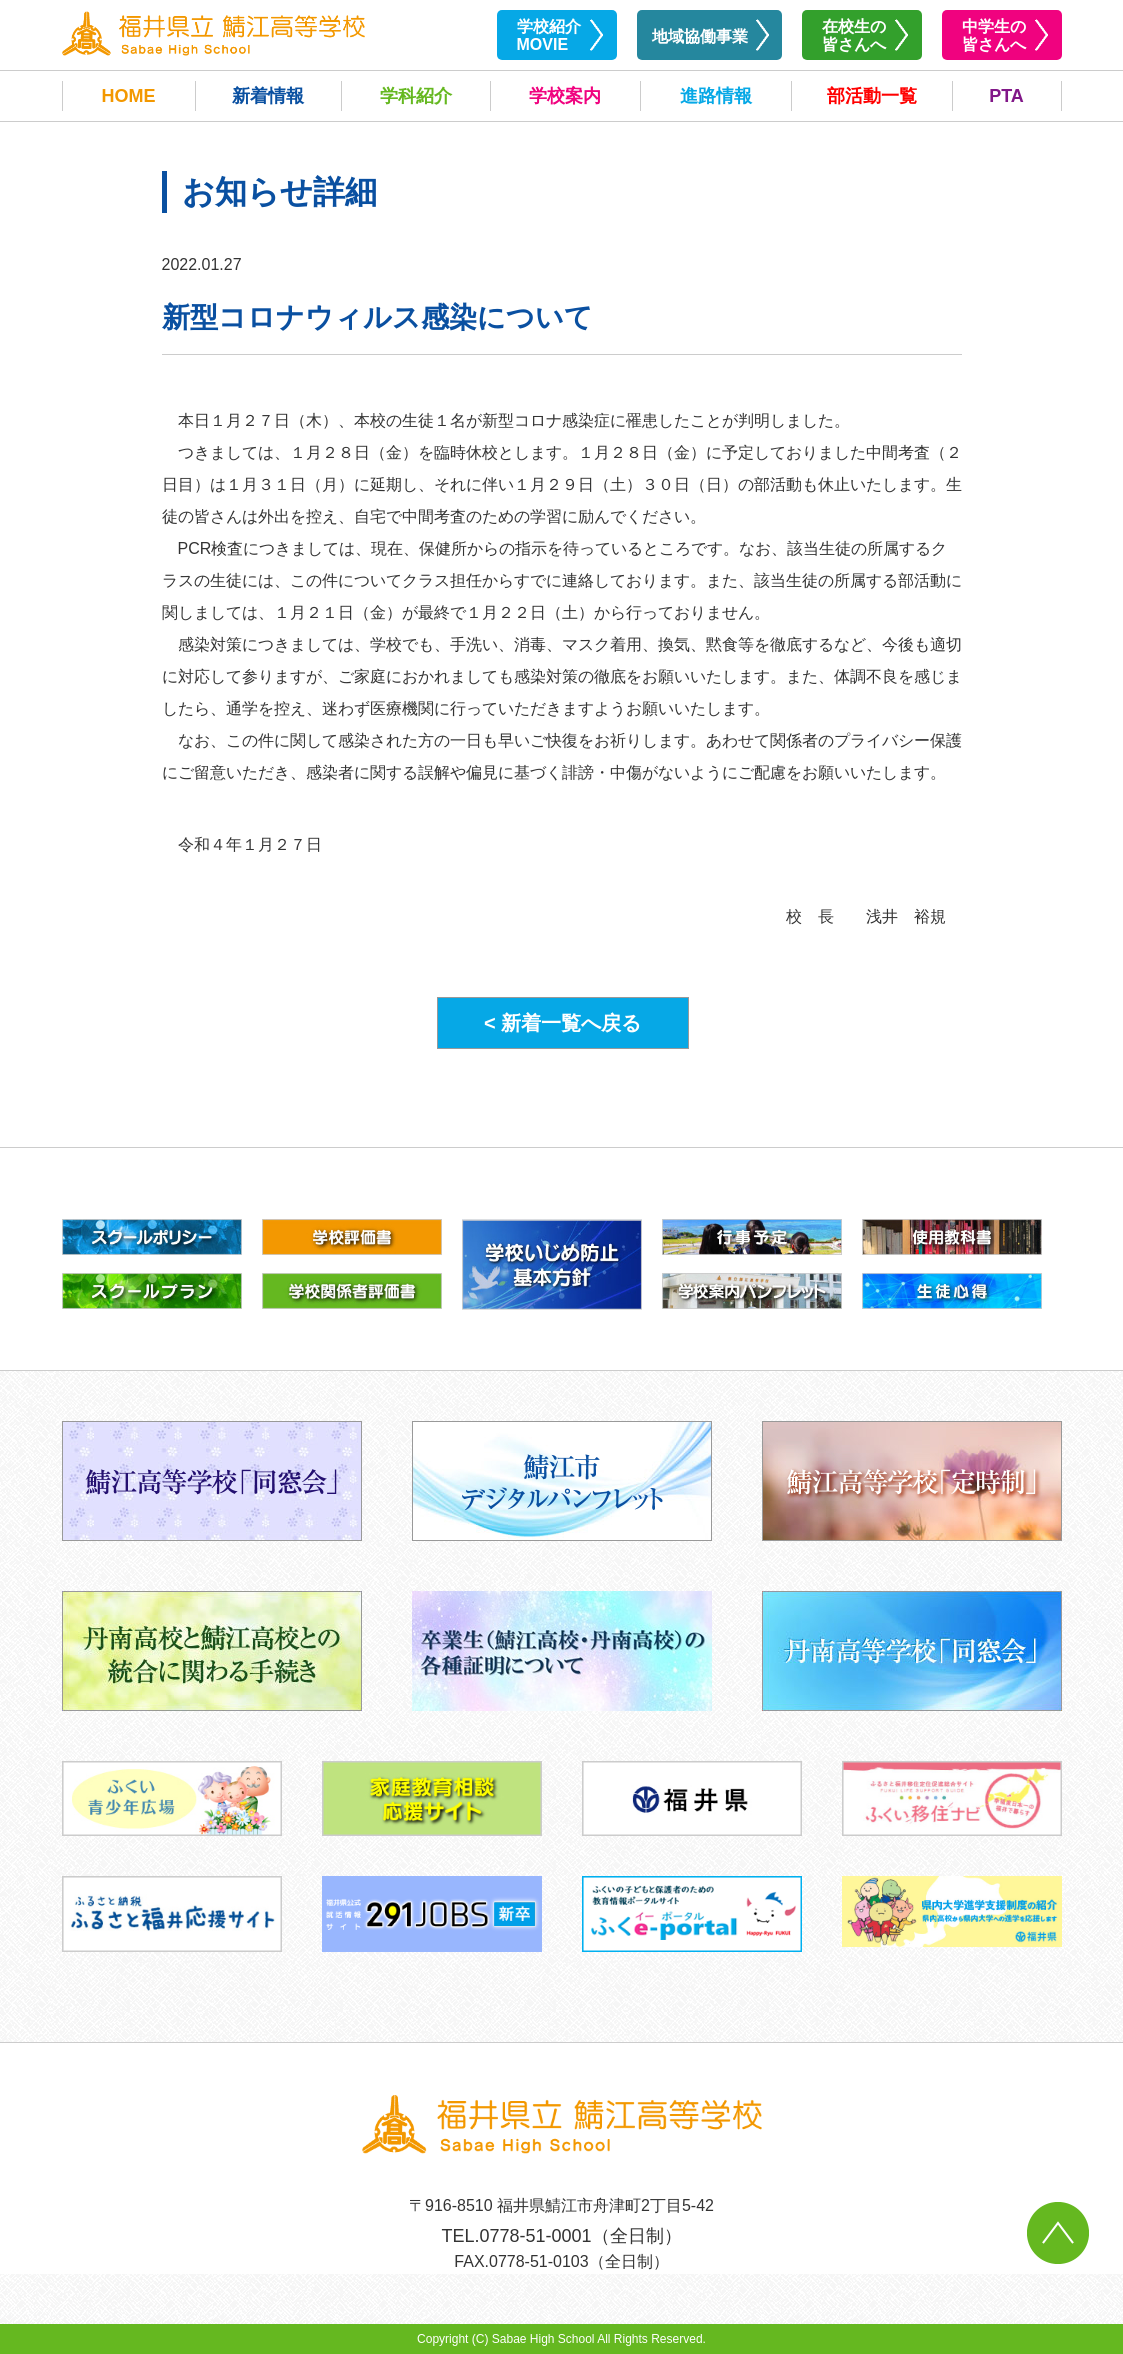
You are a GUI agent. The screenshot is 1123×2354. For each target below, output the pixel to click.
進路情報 (716, 96)
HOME (129, 96)
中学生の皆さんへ (994, 35)
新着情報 (268, 96)
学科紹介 (416, 96)
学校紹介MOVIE (549, 35)
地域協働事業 (700, 36)
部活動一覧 (872, 96)
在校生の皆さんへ (854, 35)
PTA (1006, 96)
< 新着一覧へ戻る (562, 1023)
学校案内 (565, 96)
